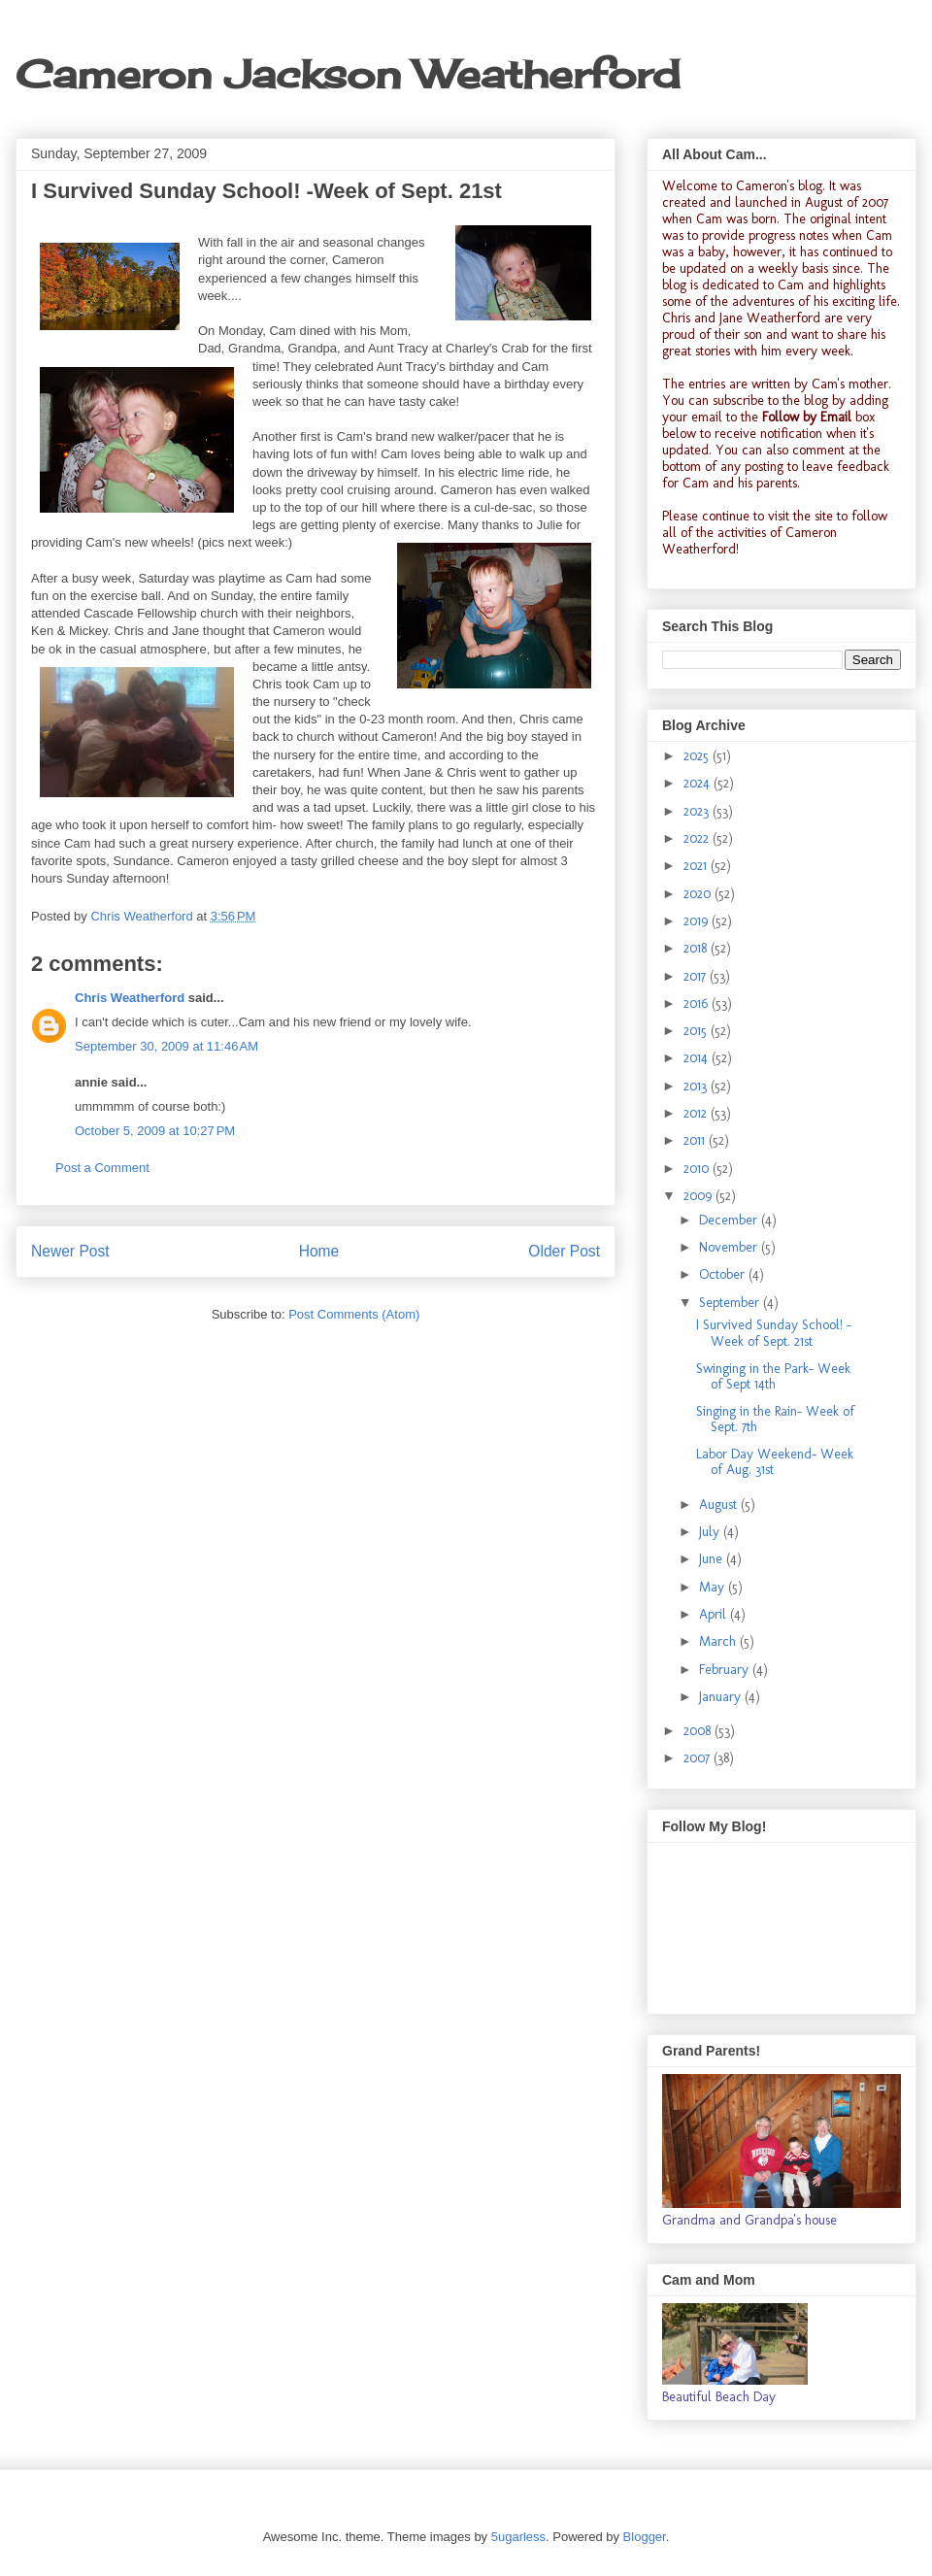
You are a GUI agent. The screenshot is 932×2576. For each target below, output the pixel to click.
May (713, 1587)
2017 (696, 976)
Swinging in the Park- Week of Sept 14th (773, 1376)
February (725, 1669)
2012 (697, 1113)
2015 (697, 1030)
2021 (697, 865)
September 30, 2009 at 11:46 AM (166, 1046)
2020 (699, 894)
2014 (697, 1058)
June (712, 1559)
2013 (697, 1086)
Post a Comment (102, 1167)
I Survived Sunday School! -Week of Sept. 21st (773, 1333)
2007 (698, 1758)
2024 (698, 783)
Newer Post (70, 1251)
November (730, 1247)
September (731, 1302)
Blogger (644, 2536)
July (711, 1531)
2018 (697, 948)
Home (319, 1251)
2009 (699, 1196)
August (720, 1504)
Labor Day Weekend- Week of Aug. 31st (774, 1462)
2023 (698, 811)
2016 (697, 1003)
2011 (696, 1140)
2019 (697, 921)
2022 (698, 838)
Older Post (564, 1251)
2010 (698, 1168)
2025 (698, 756)
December (730, 1220)
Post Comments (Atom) (353, 1314)
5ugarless (518, 2536)
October (724, 1274)
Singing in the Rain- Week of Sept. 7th (775, 1419)
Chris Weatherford (129, 997)
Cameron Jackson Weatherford (348, 74)
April (714, 1614)
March (719, 1641)
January (722, 1697)
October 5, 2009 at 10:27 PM (155, 1130)
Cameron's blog (779, 186)
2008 (699, 1731)
